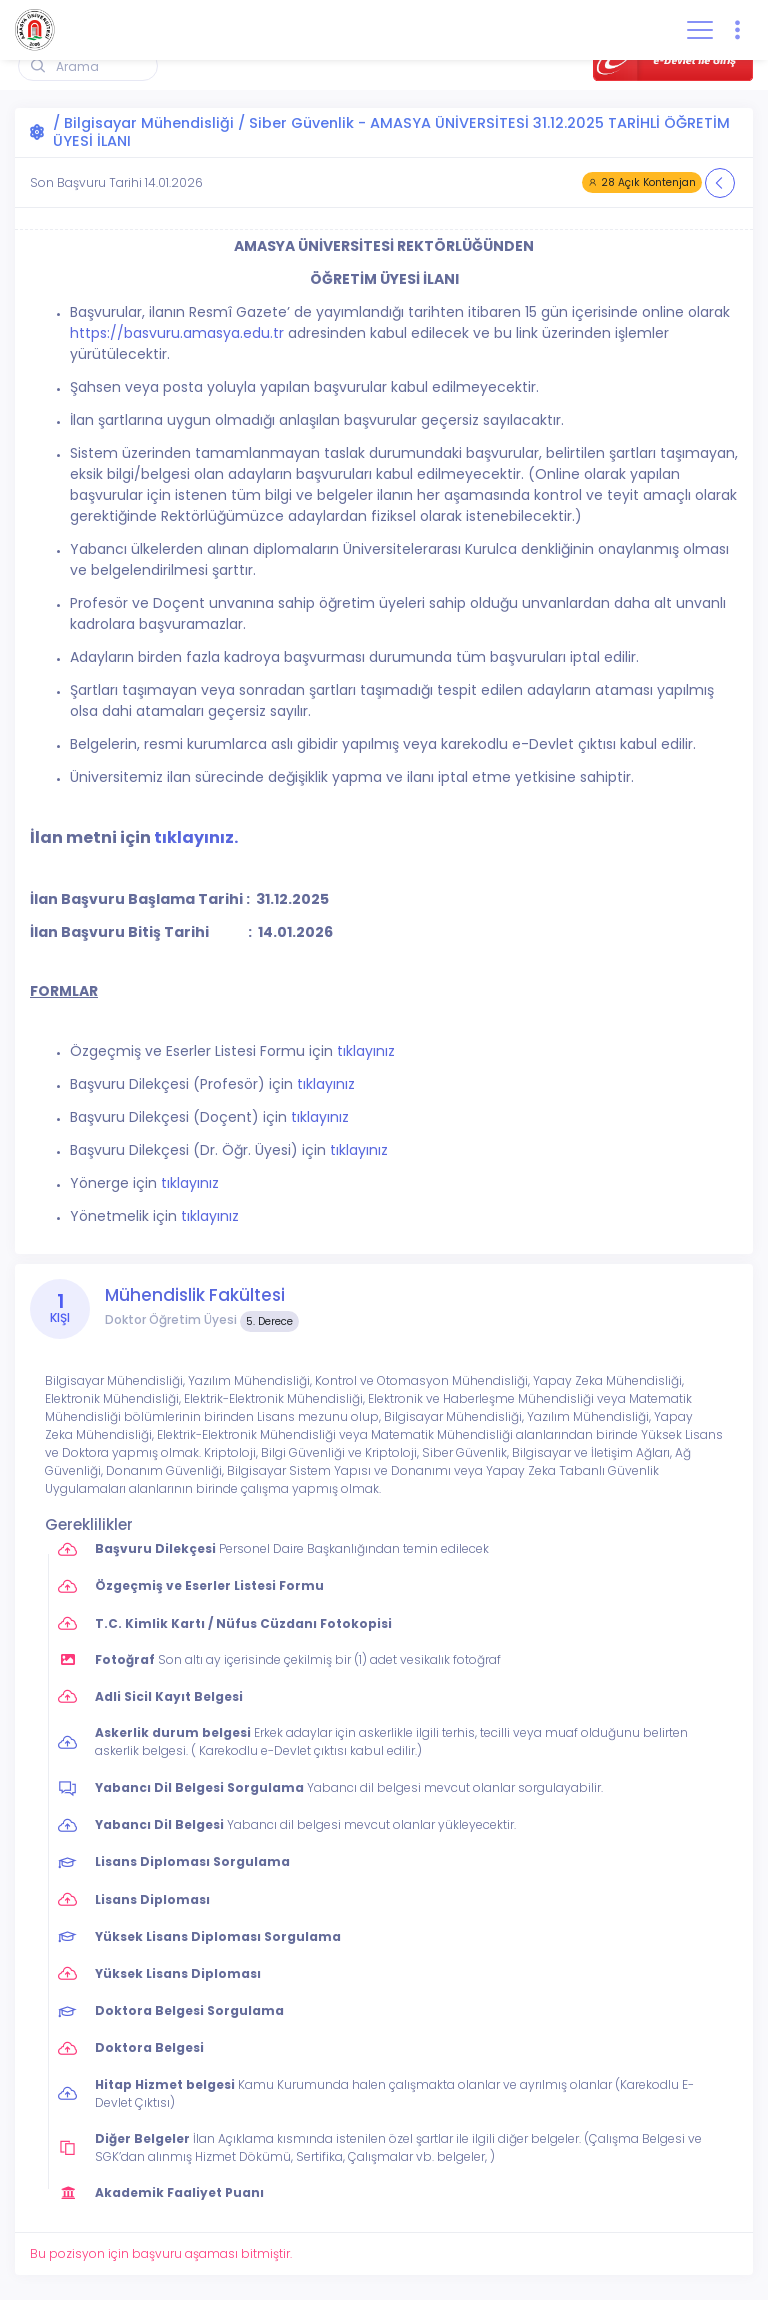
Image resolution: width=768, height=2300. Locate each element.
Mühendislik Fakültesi (195, 1295)
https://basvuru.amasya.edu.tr (177, 333)
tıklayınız (366, 1051)
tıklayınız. (196, 837)
